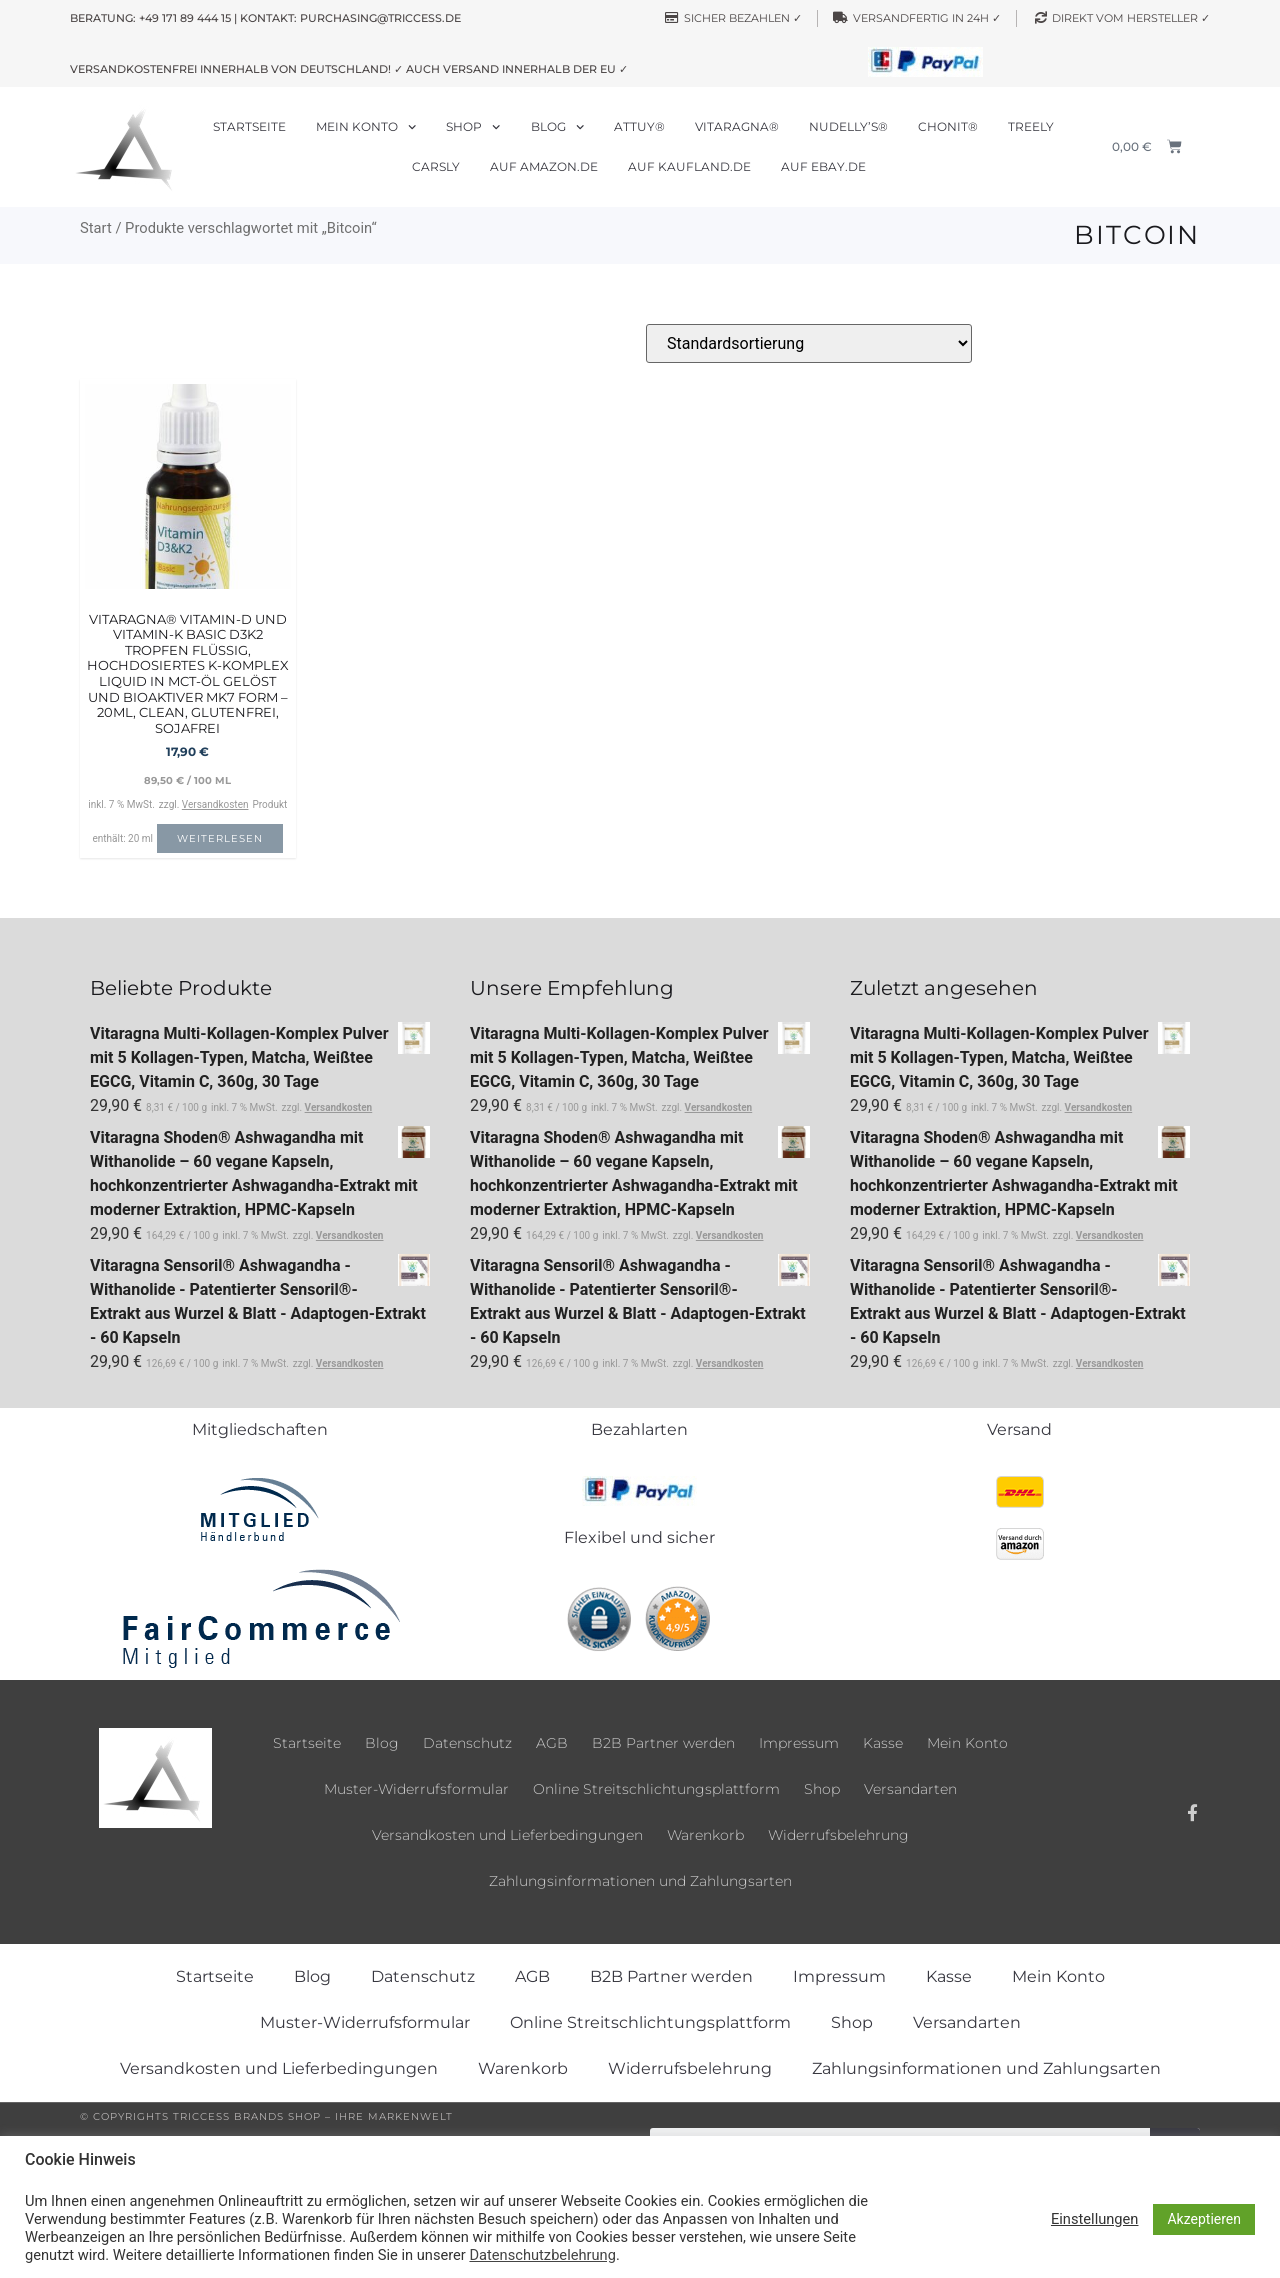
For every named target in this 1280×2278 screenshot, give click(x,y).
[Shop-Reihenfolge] (809, 343)
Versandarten (910, 1789)
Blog (557, 127)
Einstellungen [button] (1095, 2219)
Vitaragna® (737, 126)
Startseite (249, 126)
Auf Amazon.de (544, 166)
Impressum (799, 1743)
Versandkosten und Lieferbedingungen (507, 1835)
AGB (552, 1743)
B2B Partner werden (663, 1743)
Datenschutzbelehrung (542, 2255)
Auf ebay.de (823, 166)
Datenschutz (467, 1743)
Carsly (436, 166)
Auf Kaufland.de (689, 166)
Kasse (883, 1743)
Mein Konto (366, 127)
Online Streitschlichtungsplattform (656, 1789)
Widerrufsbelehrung (838, 1835)
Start (96, 228)
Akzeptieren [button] (1204, 2219)
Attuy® (639, 126)
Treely (1031, 126)
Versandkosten (215, 804)
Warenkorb (705, 1835)
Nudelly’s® (848, 126)
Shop (473, 127)
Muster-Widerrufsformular (416, 1789)
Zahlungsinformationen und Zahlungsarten (640, 1881)
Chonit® (948, 126)
